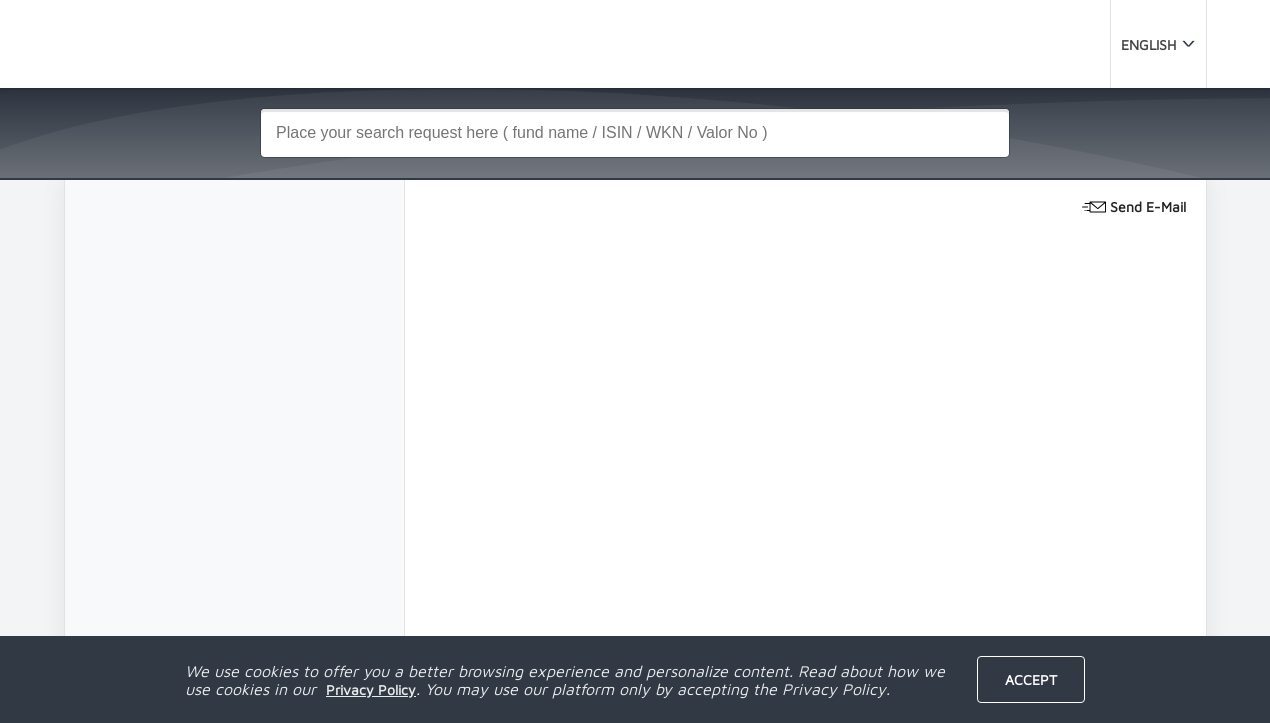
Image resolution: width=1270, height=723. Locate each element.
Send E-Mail (1134, 205)
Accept (1031, 679)
